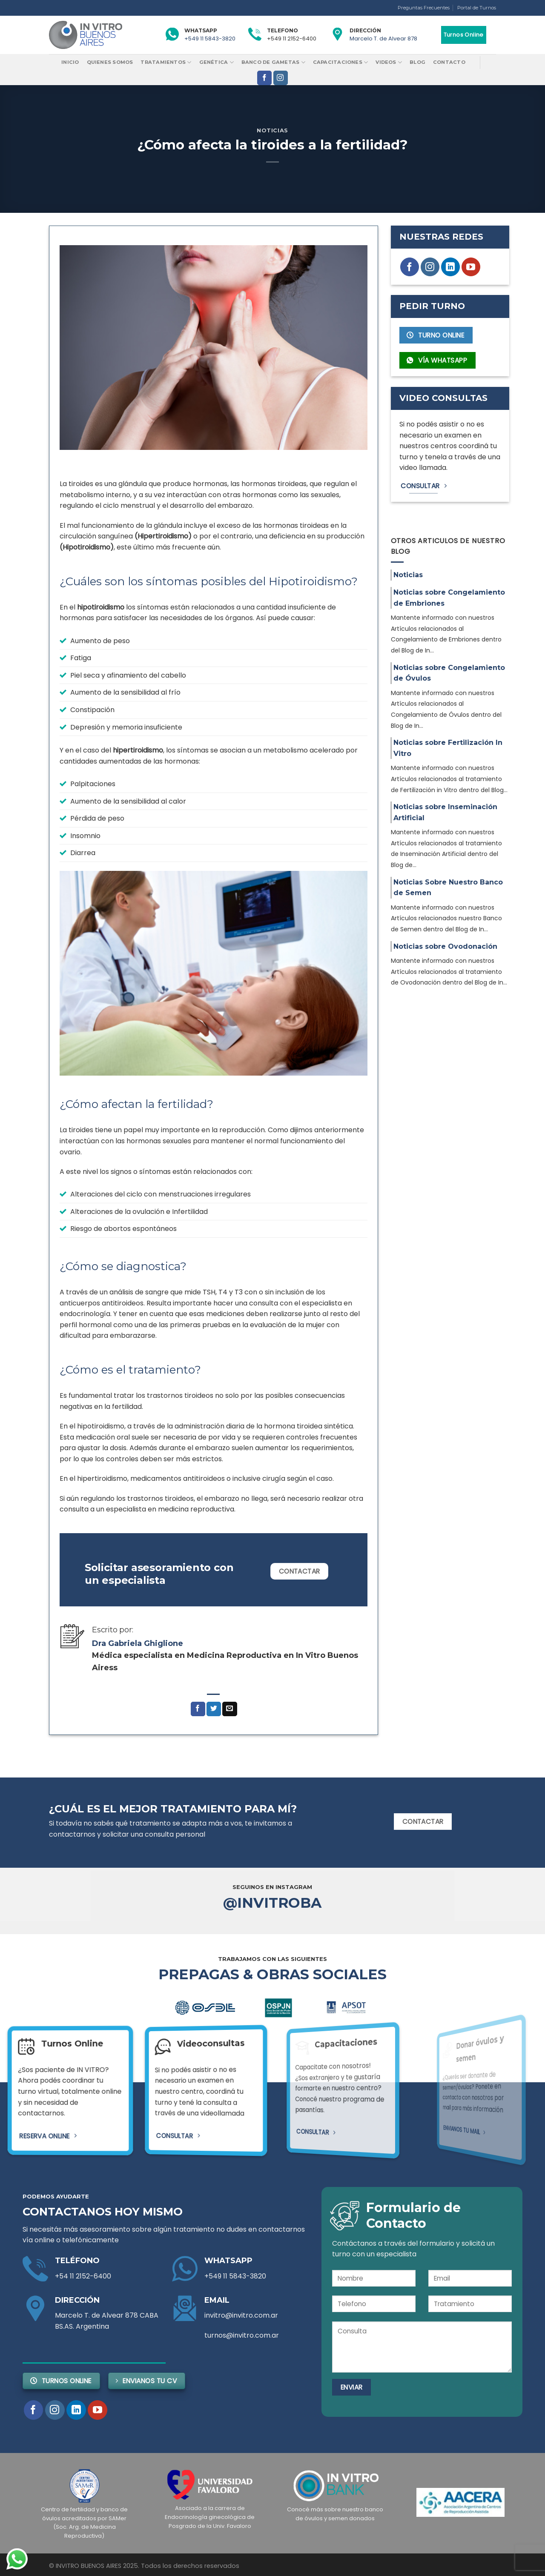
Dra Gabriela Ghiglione (137, 1643)
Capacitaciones (340, 62)
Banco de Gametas (273, 62)
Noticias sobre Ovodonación (445, 946)
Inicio (70, 62)
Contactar (299, 1571)
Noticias (272, 130)
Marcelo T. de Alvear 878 (383, 38)
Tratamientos (166, 62)
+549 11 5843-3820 (209, 38)
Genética (216, 62)
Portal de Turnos (476, 8)
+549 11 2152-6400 (291, 38)
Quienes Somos (110, 62)
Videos (389, 62)
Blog (417, 62)
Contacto (449, 62)
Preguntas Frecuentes (424, 8)
